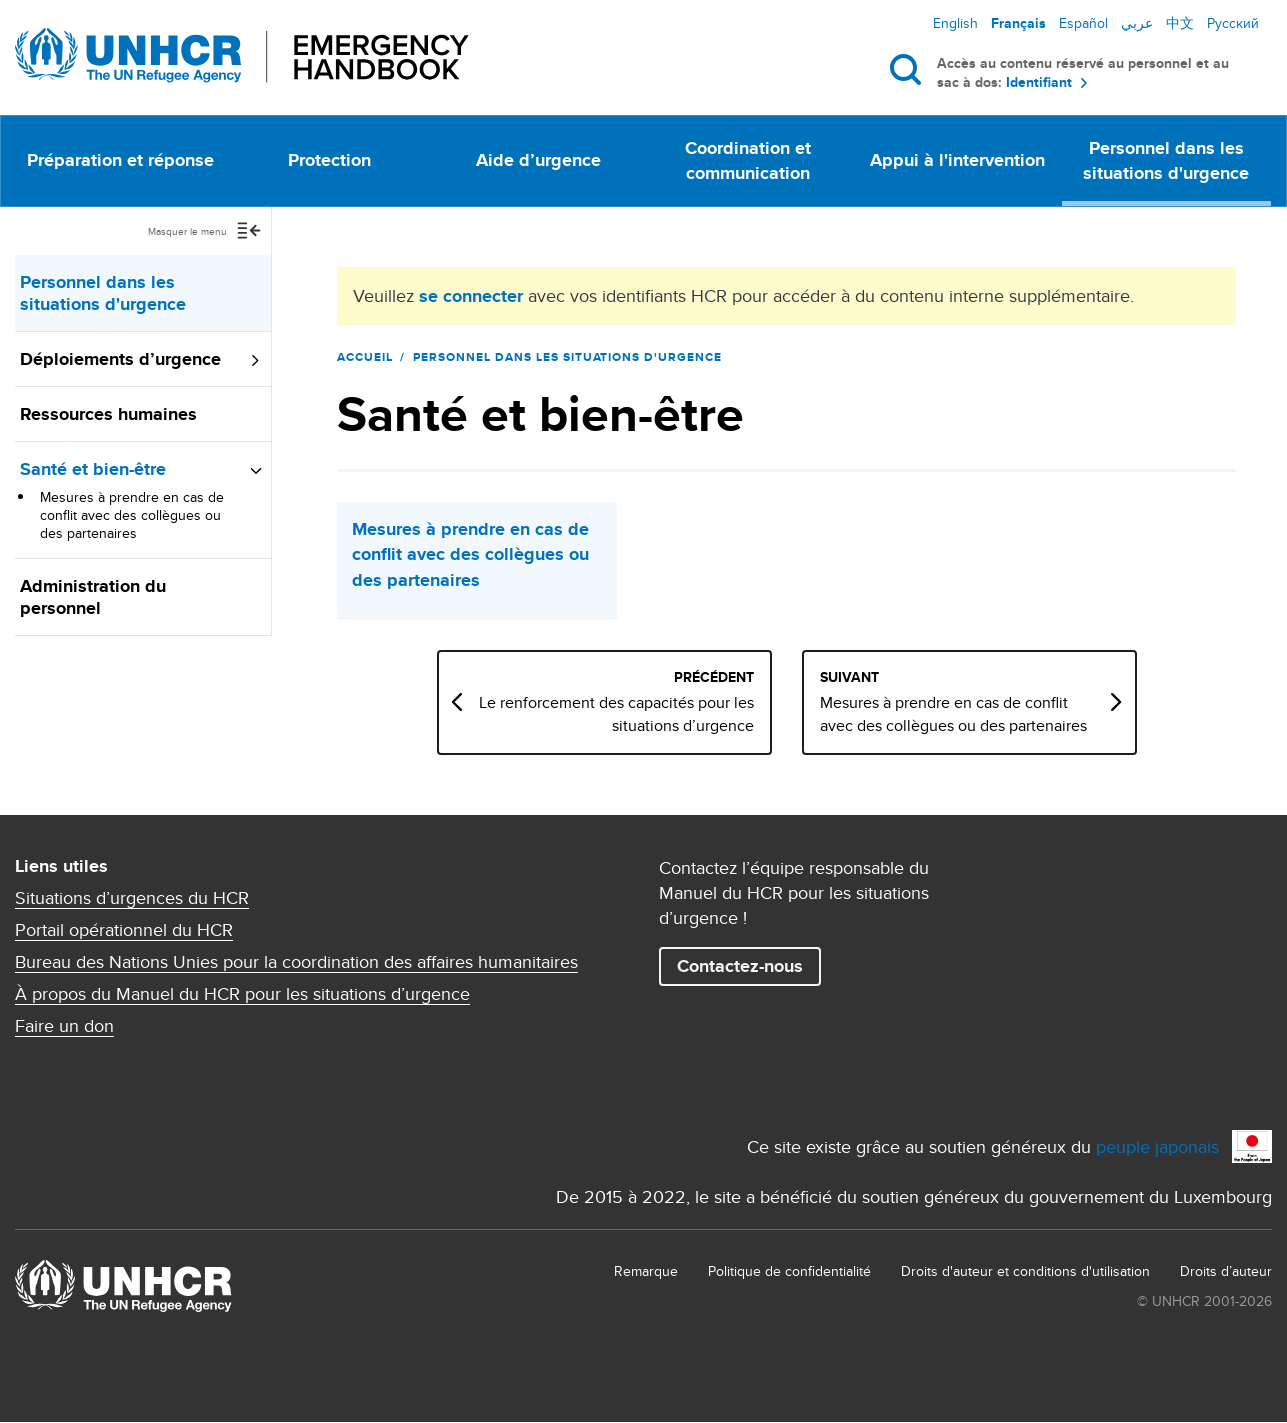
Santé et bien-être (93, 469)
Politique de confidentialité (789, 1271)
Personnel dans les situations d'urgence (1166, 160)
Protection (329, 160)
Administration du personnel (93, 597)
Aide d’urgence (538, 160)
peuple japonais (1157, 1146)
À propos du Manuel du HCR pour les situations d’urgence (242, 994)
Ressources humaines (108, 414)
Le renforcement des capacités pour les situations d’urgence (633, 714)
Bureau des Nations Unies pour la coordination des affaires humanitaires (296, 962)
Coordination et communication (748, 160)
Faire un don (64, 1026)
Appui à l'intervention (957, 160)
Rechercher (909, 69)
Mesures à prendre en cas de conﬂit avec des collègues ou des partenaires (132, 515)
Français (1018, 23)
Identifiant (1039, 82)
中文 (1180, 23)
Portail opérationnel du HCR (124, 930)
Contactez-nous (740, 966)
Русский (1233, 23)
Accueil (365, 357)
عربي (1137, 23)
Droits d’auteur (1226, 1271)
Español (1083, 23)
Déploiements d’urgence (120, 359)
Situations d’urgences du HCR (132, 898)
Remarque (646, 1271)
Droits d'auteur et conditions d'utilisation (1025, 1271)
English (955, 23)
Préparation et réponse (120, 160)
